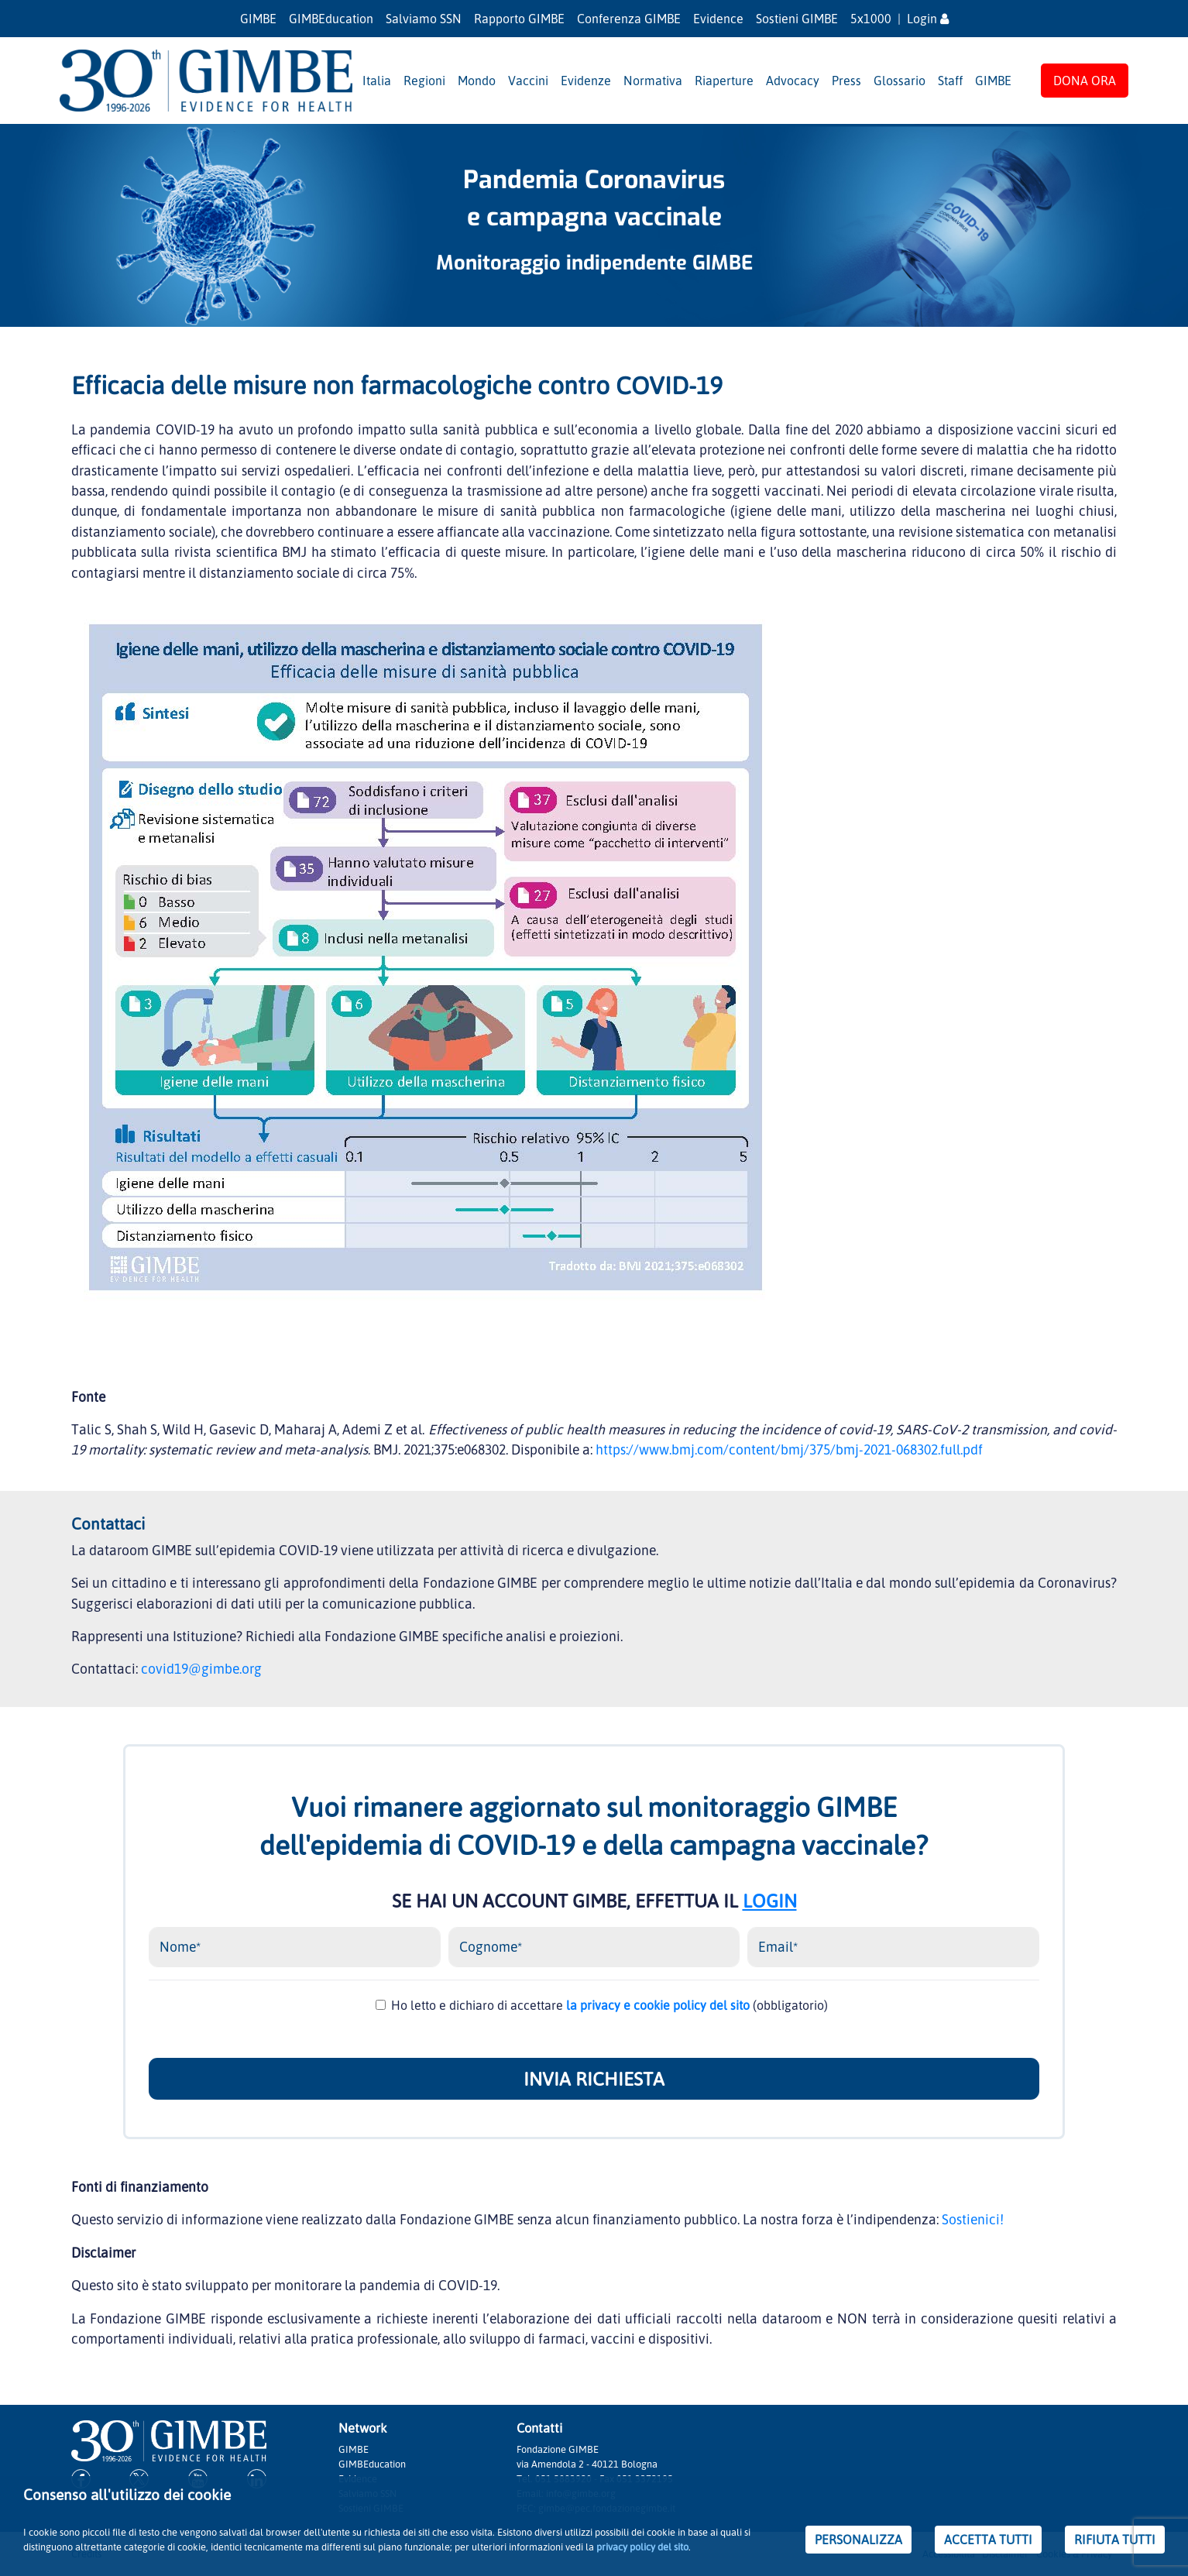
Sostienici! (973, 2218)
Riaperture (724, 80)
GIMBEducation (331, 18)
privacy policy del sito (642, 2546)
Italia (376, 80)
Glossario (899, 80)
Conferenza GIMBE (629, 18)
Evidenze (586, 80)
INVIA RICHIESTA (594, 2078)
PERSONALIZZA (858, 2539)
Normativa (652, 80)
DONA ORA (1084, 80)
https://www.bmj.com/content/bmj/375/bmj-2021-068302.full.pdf (789, 1449)
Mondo (477, 80)
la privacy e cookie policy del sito (658, 2005)
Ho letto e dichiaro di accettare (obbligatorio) (609, 2005)
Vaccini (528, 80)
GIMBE (258, 18)
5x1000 (870, 18)
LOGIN (770, 1900)
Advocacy (792, 80)
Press (846, 80)
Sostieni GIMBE (797, 18)
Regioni (424, 80)
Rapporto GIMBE (519, 18)
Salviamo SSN (424, 18)
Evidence (718, 18)
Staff (950, 80)
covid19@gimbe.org (201, 1668)
